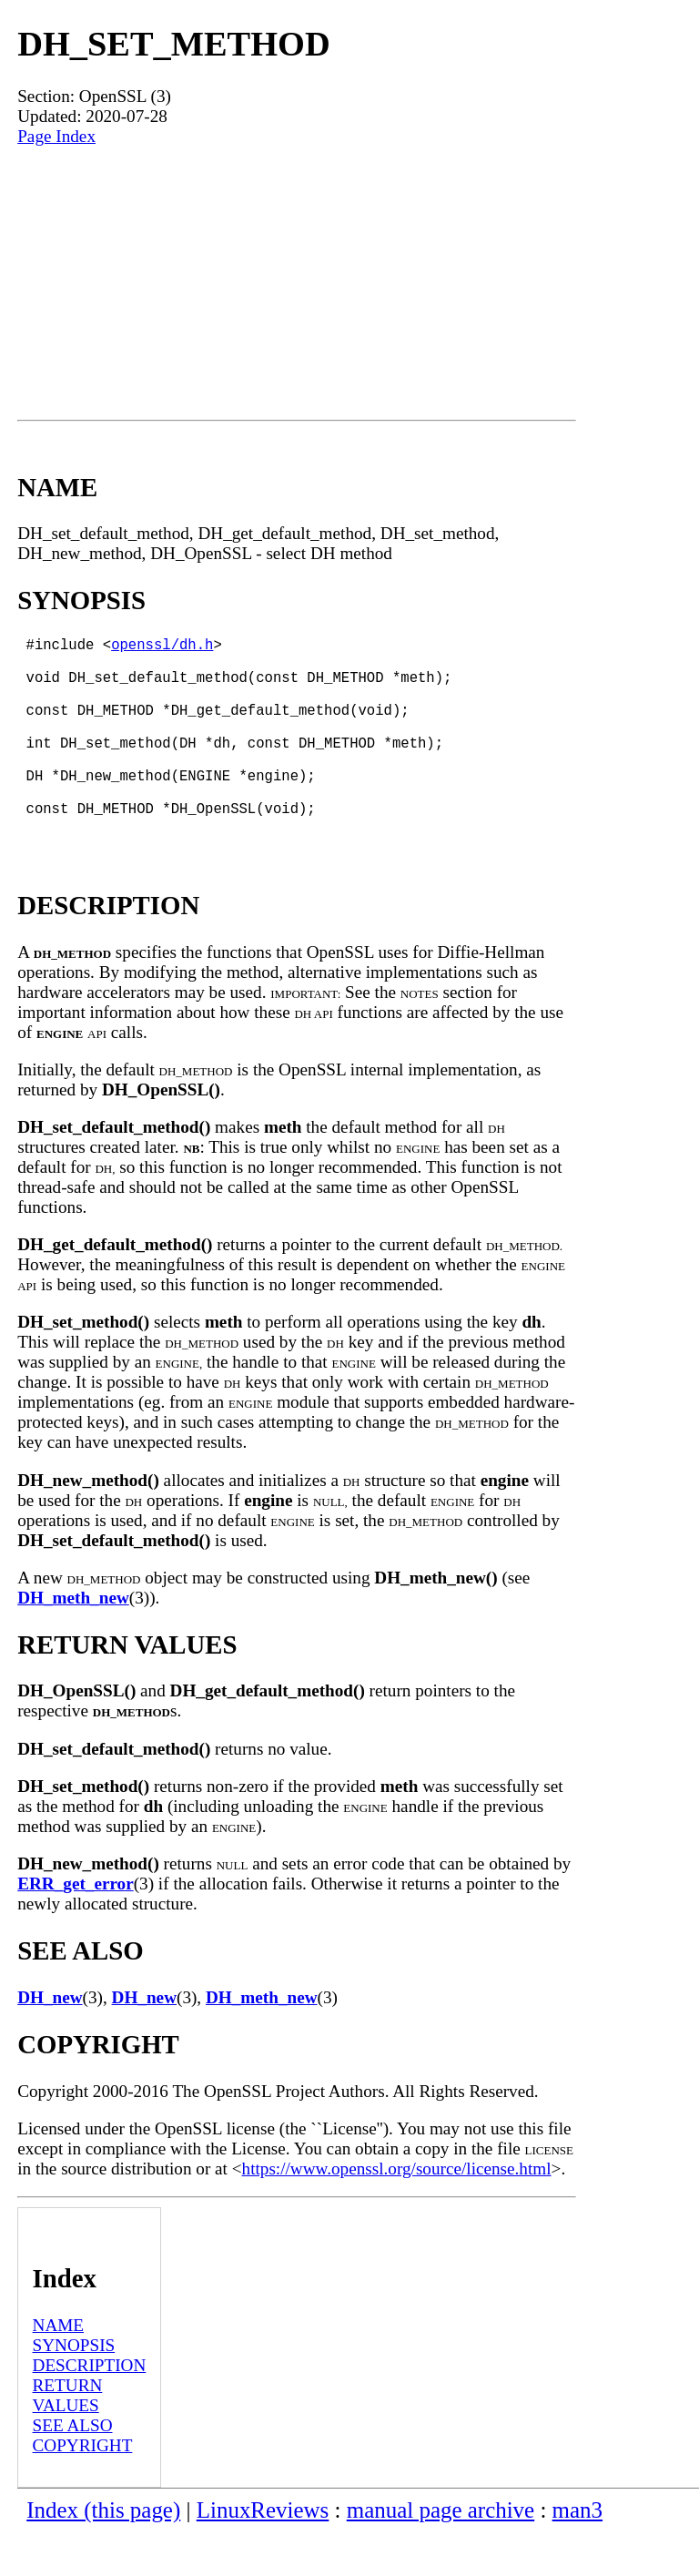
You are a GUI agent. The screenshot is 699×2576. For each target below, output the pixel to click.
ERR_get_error (75, 1927)
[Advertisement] (296, 283)
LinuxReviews (263, 2553)
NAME (59, 2368)
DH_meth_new (73, 1641)
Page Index (56, 136)
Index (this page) (103, 2553)
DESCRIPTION (90, 2408)
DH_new (49, 2041)
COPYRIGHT (83, 2489)
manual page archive (440, 2553)
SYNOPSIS (74, 2388)
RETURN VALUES (68, 2439)
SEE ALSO (73, 2469)
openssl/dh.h (162, 647)
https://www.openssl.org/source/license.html (397, 2212)
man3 (577, 2553)
